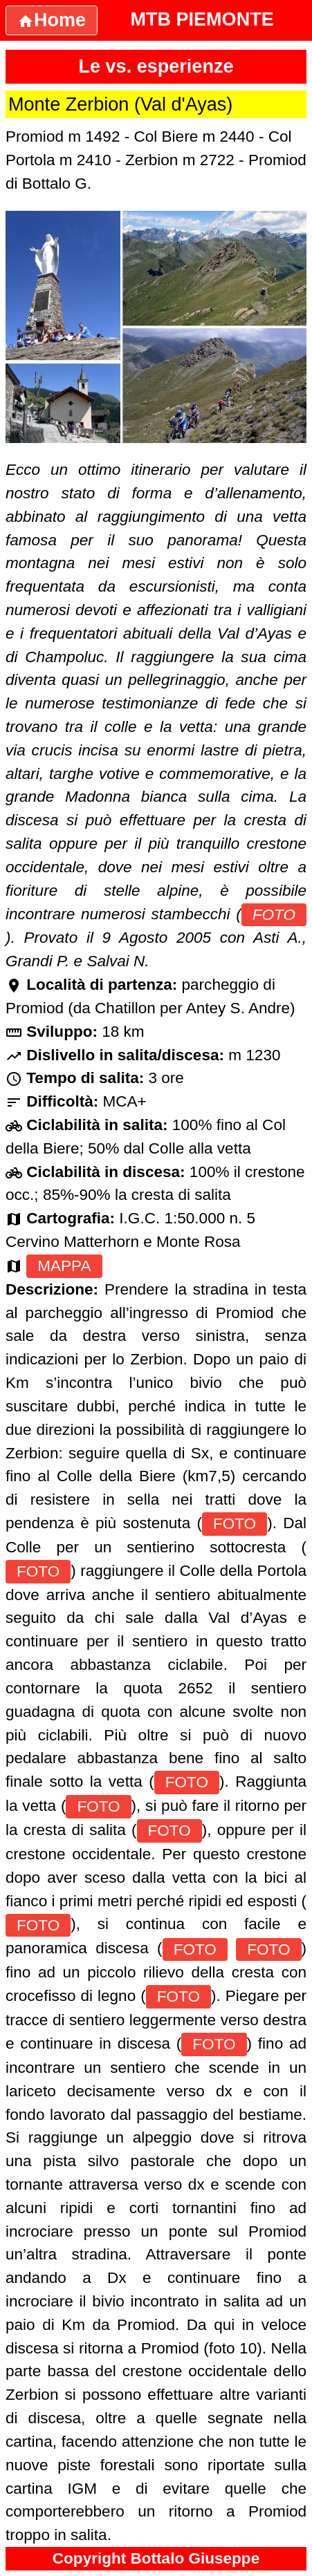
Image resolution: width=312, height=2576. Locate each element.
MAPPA (64, 1266)
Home (51, 20)
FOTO (274, 914)
